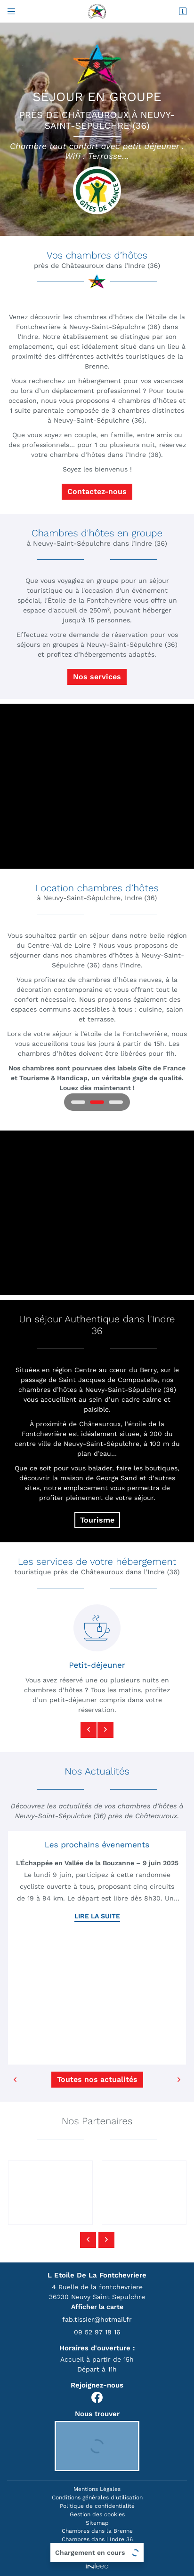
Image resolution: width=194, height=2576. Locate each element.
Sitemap (97, 2523)
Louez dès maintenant (95, 1088)
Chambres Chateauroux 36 (97, 2548)
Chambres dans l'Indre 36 (97, 2539)
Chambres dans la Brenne (97, 2531)
